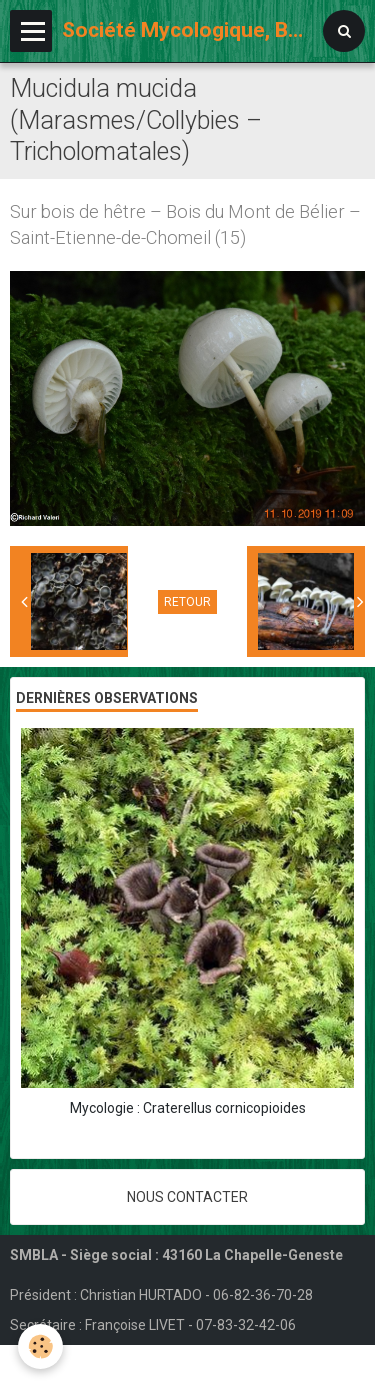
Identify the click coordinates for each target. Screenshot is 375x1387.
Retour (187, 602)
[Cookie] (40, 1346)
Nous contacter (187, 1197)
